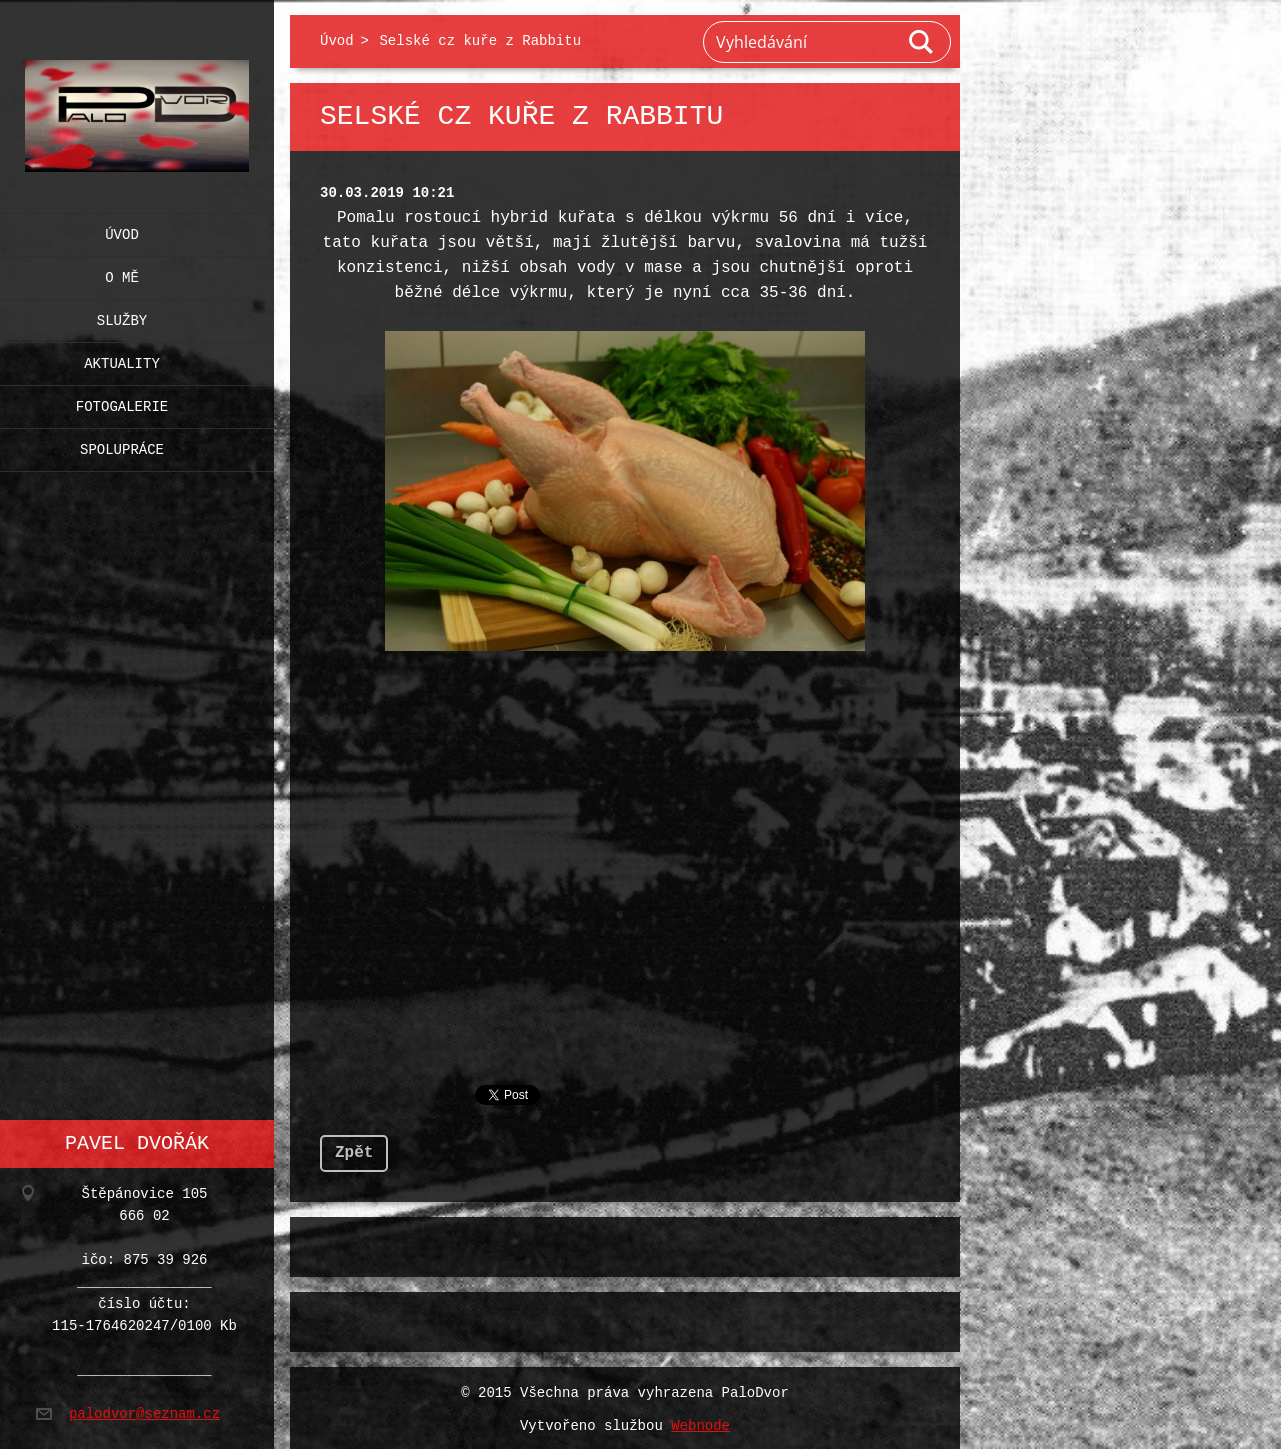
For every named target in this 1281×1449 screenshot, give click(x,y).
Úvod (122, 230)
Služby (122, 316)
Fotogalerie (122, 402)
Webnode (700, 1422)
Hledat (922, 42)
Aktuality (122, 359)
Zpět (354, 1149)
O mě (122, 273)
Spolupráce (122, 445)
